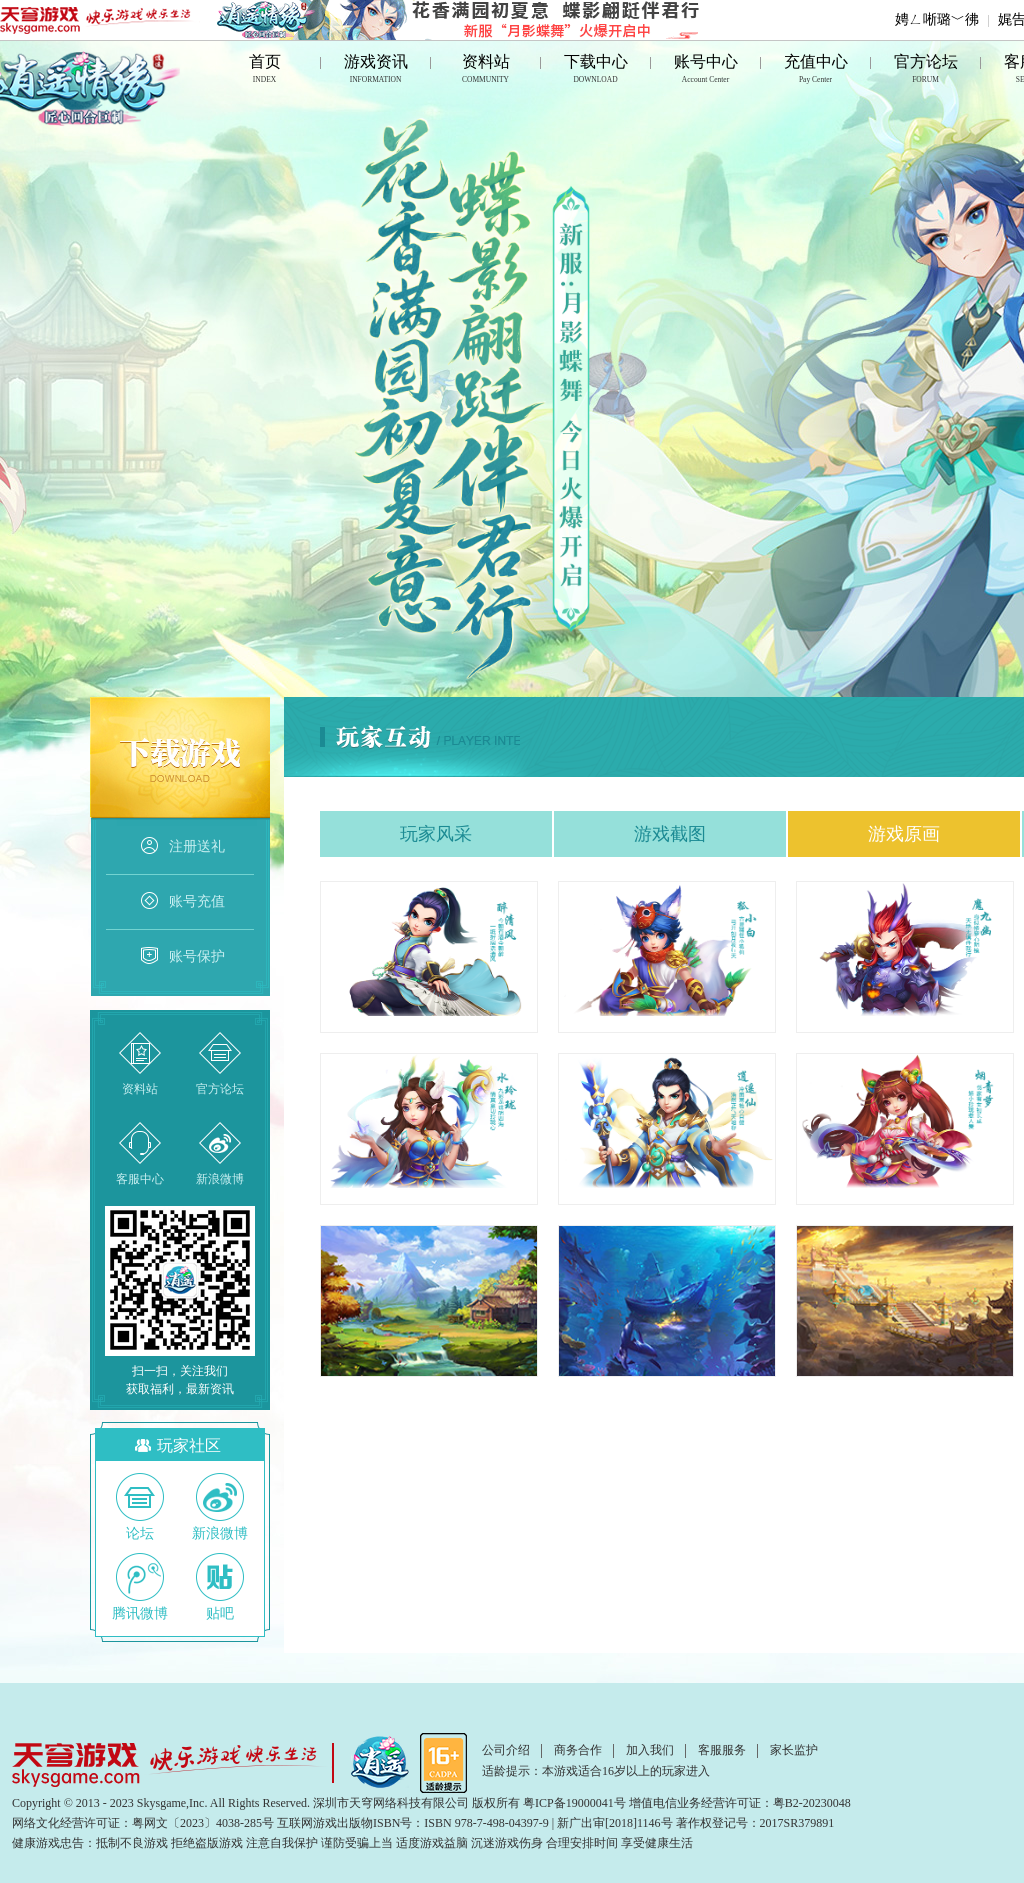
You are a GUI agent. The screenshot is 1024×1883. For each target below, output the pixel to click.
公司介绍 (506, 1750)
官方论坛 (926, 70)
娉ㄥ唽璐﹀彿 (937, 19)
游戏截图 (670, 834)
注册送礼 (182, 847)
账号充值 (182, 902)
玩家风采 (436, 834)
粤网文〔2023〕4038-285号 (203, 1823)
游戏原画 (904, 834)
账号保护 (182, 957)
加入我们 (650, 1750)
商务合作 (578, 1750)
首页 (265, 70)
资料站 (486, 70)
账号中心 (706, 70)
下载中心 (596, 70)
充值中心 (816, 70)
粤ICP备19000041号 (574, 1803)
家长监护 (794, 1750)
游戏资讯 (376, 70)
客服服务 (722, 1750)
